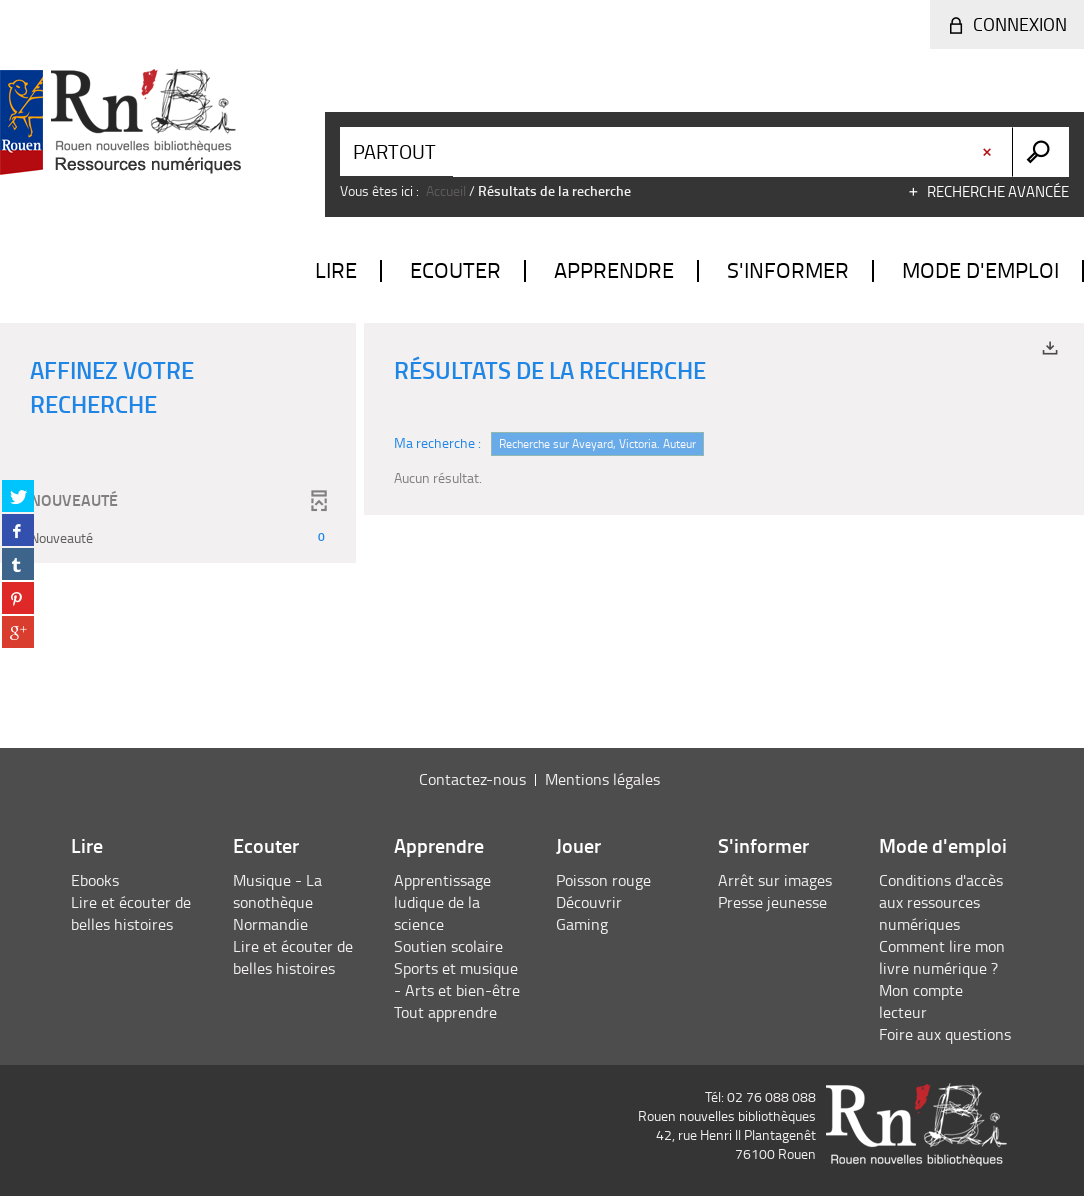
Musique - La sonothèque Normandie (277, 902)
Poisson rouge (603, 880)
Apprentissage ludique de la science (442, 902)
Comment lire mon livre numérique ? (942, 957)
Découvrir (589, 902)
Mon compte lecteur (921, 1001)
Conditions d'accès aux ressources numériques (941, 902)
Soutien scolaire (448, 946)
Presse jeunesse (772, 902)
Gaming (582, 924)
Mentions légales (602, 779)
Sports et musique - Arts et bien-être (457, 979)
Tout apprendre (445, 1012)
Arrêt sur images (775, 880)
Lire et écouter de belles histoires (131, 913)
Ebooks (95, 880)
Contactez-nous (472, 779)
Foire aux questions (945, 1034)
